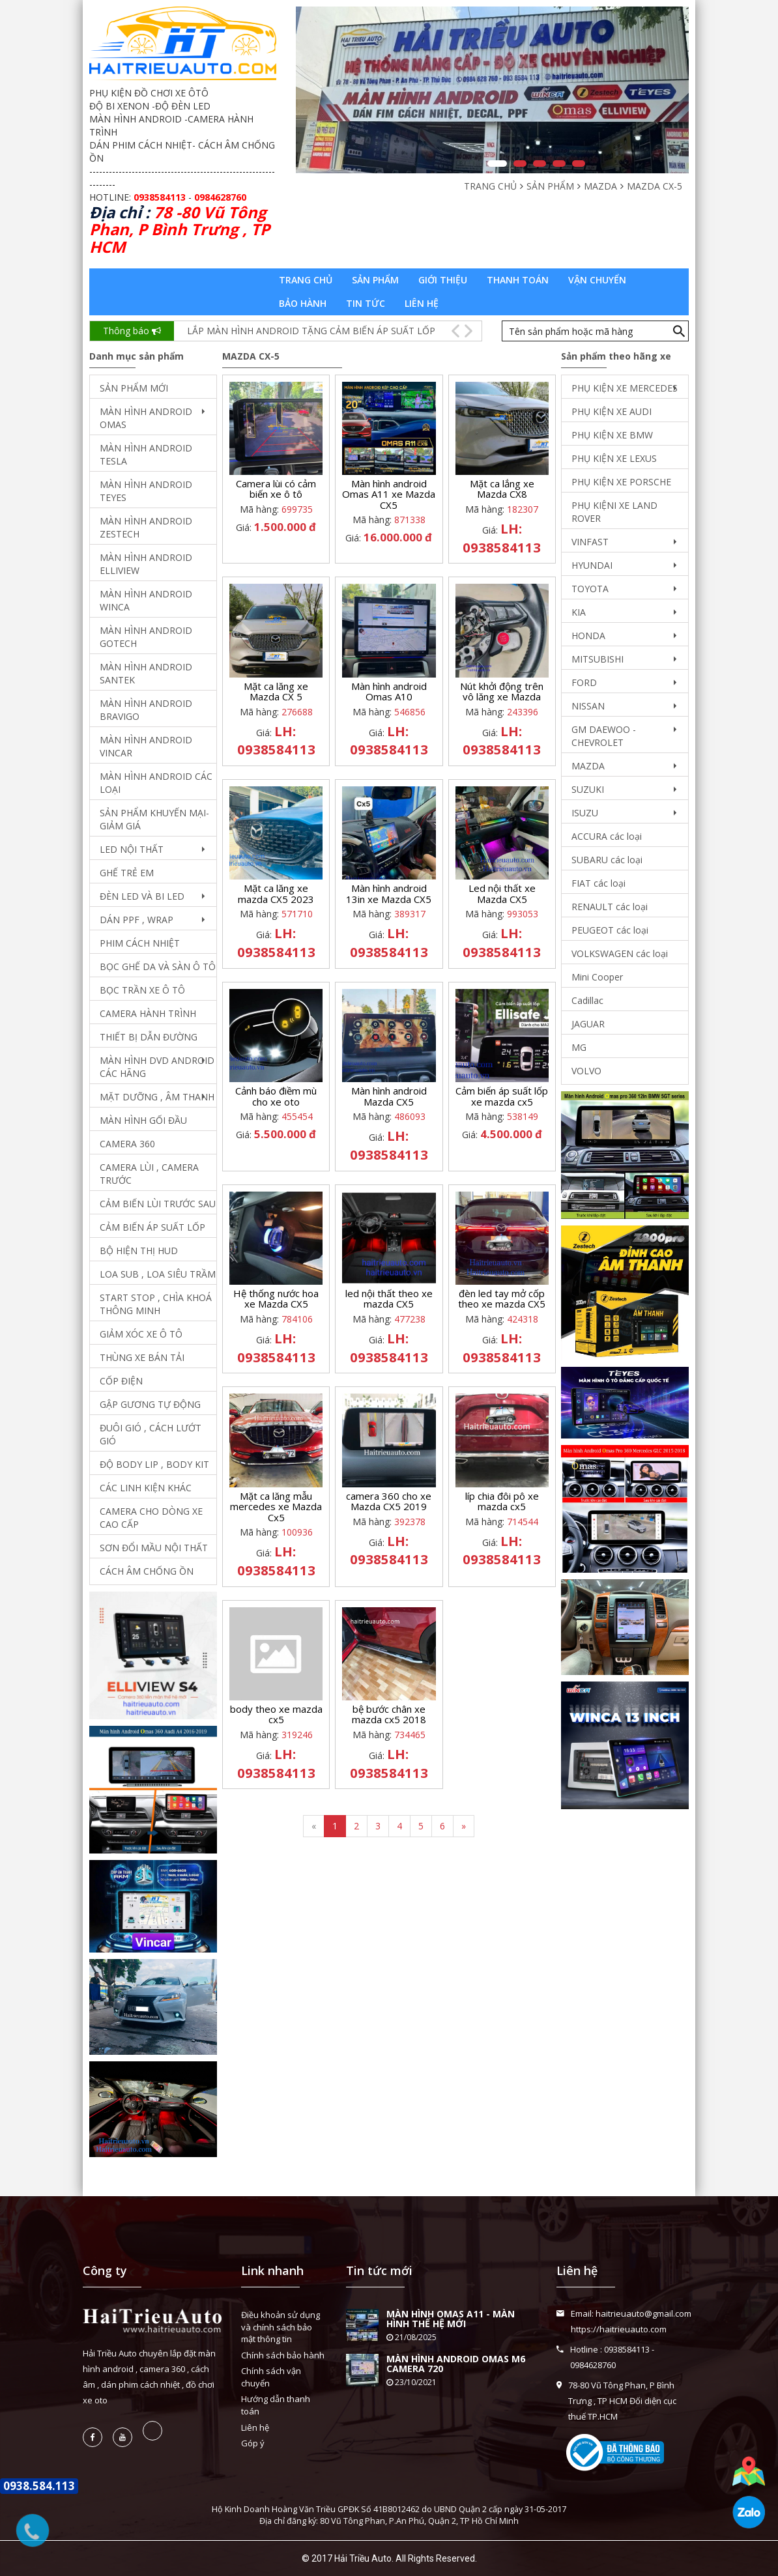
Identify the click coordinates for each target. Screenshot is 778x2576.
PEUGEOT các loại (609, 930)
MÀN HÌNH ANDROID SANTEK (146, 673)
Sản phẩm (375, 280)
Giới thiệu (442, 280)
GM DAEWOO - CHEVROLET (603, 736)
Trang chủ (305, 280)
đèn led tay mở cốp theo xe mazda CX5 (501, 1299)
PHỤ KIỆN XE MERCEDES (624, 388)
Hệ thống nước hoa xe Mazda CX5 (276, 1299)
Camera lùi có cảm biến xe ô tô (276, 489)
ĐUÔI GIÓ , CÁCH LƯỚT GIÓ (150, 1434)
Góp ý (253, 2443)
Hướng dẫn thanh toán (275, 2405)
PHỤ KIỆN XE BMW (612, 435)
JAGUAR (588, 1024)
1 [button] (497, 163)
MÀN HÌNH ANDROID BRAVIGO (146, 710)
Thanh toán (518, 280)
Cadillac (587, 1000)
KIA (578, 612)
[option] (492, 90)
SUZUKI (587, 789)
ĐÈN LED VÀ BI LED (142, 896)
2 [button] (519, 163)
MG (578, 1047)
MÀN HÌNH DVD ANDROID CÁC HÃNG (157, 1067)
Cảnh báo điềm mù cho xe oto (276, 1096)
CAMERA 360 (127, 1144)
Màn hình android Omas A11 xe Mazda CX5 (388, 494)
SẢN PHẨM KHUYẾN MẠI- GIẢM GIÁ (154, 819)
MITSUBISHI (597, 659)
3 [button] (539, 163)
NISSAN (588, 706)
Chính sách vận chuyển (271, 2377)
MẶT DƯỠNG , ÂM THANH (157, 1097)
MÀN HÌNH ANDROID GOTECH (146, 637)
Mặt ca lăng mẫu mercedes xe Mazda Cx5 (276, 1506)
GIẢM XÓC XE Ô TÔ (141, 1334)
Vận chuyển (597, 280)
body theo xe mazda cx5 (276, 1714)
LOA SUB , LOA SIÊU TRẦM (158, 1274)
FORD (584, 682)
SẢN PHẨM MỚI (134, 388)
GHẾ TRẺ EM (127, 872)
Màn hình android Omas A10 (389, 692)
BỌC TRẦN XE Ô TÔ (142, 990)
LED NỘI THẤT (132, 849)
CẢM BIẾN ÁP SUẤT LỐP (152, 1227)
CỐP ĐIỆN (121, 1381)
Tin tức (365, 303)
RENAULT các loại (609, 906)
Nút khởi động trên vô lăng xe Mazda (501, 692)
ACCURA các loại (606, 836)
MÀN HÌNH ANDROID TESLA (146, 454)
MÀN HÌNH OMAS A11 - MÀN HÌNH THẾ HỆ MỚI (450, 2319)
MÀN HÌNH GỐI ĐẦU (143, 1120)
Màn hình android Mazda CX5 (389, 1096)
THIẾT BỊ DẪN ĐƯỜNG (148, 1037)
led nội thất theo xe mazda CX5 (389, 1299)
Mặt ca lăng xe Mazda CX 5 (276, 692)
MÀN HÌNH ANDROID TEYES (146, 491)
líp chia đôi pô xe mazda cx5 (502, 1501)
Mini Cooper (597, 977)
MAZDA (588, 766)
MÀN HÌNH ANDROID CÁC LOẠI (156, 782)
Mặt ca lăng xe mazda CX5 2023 (276, 893)
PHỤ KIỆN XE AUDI (611, 411)
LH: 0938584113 (502, 537)
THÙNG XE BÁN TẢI (142, 1357)
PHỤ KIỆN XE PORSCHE (621, 482)
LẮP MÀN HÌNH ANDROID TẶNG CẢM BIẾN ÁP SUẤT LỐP (311, 330)
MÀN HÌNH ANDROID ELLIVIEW (146, 564)
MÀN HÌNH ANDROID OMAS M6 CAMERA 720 (455, 2364)
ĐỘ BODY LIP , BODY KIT (154, 1464)
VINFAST (590, 542)
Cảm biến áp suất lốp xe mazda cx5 (501, 1096)
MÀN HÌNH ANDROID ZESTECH (146, 527)
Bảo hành (302, 303)
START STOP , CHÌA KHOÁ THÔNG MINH (156, 1304)
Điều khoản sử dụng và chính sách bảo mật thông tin (280, 2327)
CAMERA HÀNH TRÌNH (148, 1013)
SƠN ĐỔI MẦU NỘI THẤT (154, 1547)
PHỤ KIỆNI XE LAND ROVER (614, 511)
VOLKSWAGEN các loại (619, 953)
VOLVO (586, 1071)
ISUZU (584, 813)
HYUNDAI (591, 565)
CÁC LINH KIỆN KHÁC (146, 1487)
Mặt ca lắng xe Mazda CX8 (502, 489)
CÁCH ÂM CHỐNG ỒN (147, 1571)
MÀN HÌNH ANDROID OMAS (146, 418)
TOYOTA (590, 588)
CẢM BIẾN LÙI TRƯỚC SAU (158, 1203)
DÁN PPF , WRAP (136, 919)
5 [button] (578, 163)
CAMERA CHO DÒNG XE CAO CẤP (151, 1517)
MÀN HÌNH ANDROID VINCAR (146, 746)
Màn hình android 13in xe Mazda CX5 (388, 893)
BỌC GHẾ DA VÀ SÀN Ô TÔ (158, 966)
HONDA (588, 635)
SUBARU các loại (606, 859)
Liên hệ (422, 303)
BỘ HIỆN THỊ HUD (139, 1250)
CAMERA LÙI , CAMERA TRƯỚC (149, 1173)
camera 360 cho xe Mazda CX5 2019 (388, 1501)
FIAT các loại (598, 883)
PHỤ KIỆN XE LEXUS (614, 458)
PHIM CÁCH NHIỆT (140, 943)
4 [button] (559, 163)
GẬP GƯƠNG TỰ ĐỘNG (150, 1404)
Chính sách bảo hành (282, 2355)
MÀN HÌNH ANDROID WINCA (146, 600)
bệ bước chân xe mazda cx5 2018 (389, 1714)
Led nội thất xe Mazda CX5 (502, 893)
